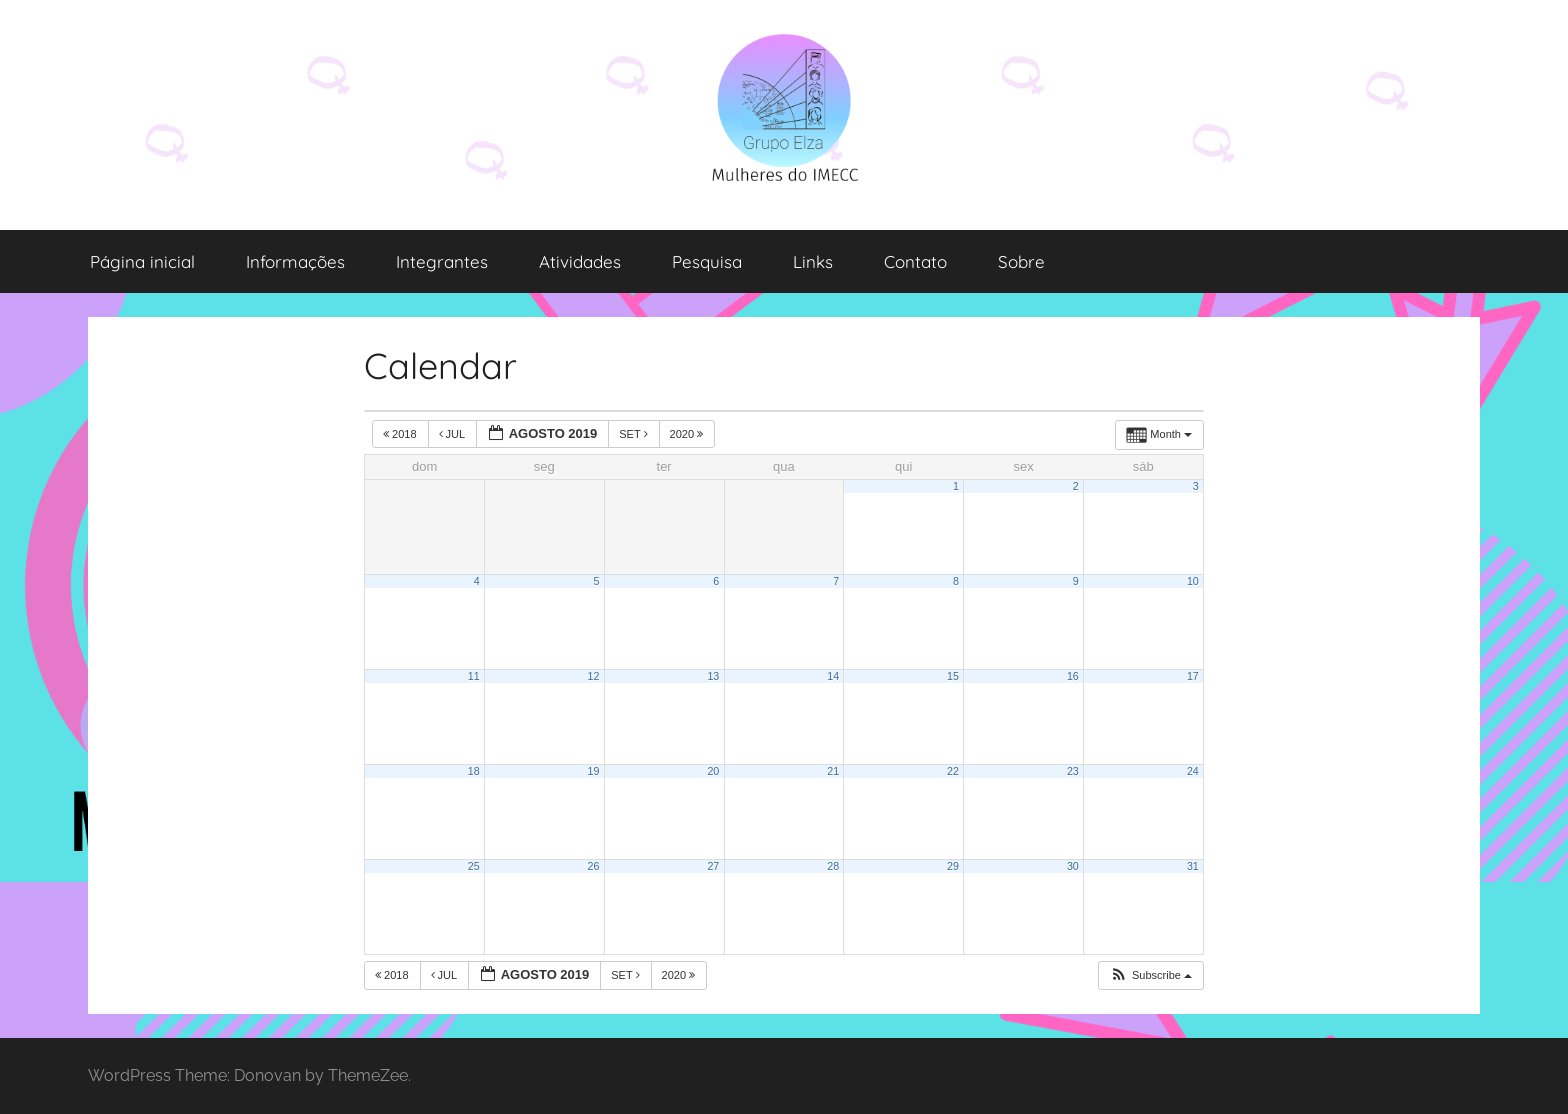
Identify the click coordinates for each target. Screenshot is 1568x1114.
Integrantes (442, 261)
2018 (401, 434)
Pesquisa (707, 261)
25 (474, 866)
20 (713, 771)
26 (594, 866)
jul (453, 434)
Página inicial (142, 261)
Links (813, 261)
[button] (1150, 975)
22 (953, 771)
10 (1193, 581)
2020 (688, 434)
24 (1193, 771)
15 (953, 676)
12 (594, 676)
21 (833, 771)
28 (833, 866)
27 (713, 866)
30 (1073, 866)
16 (1073, 676)
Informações (295, 261)
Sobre (1021, 261)
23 (1073, 771)
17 (1193, 676)
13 (713, 676)
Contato (915, 261)
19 (594, 771)
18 (474, 771)
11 (474, 676)
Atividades (580, 261)
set (634, 434)
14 (833, 676)
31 (1193, 866)
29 (953, 866)
